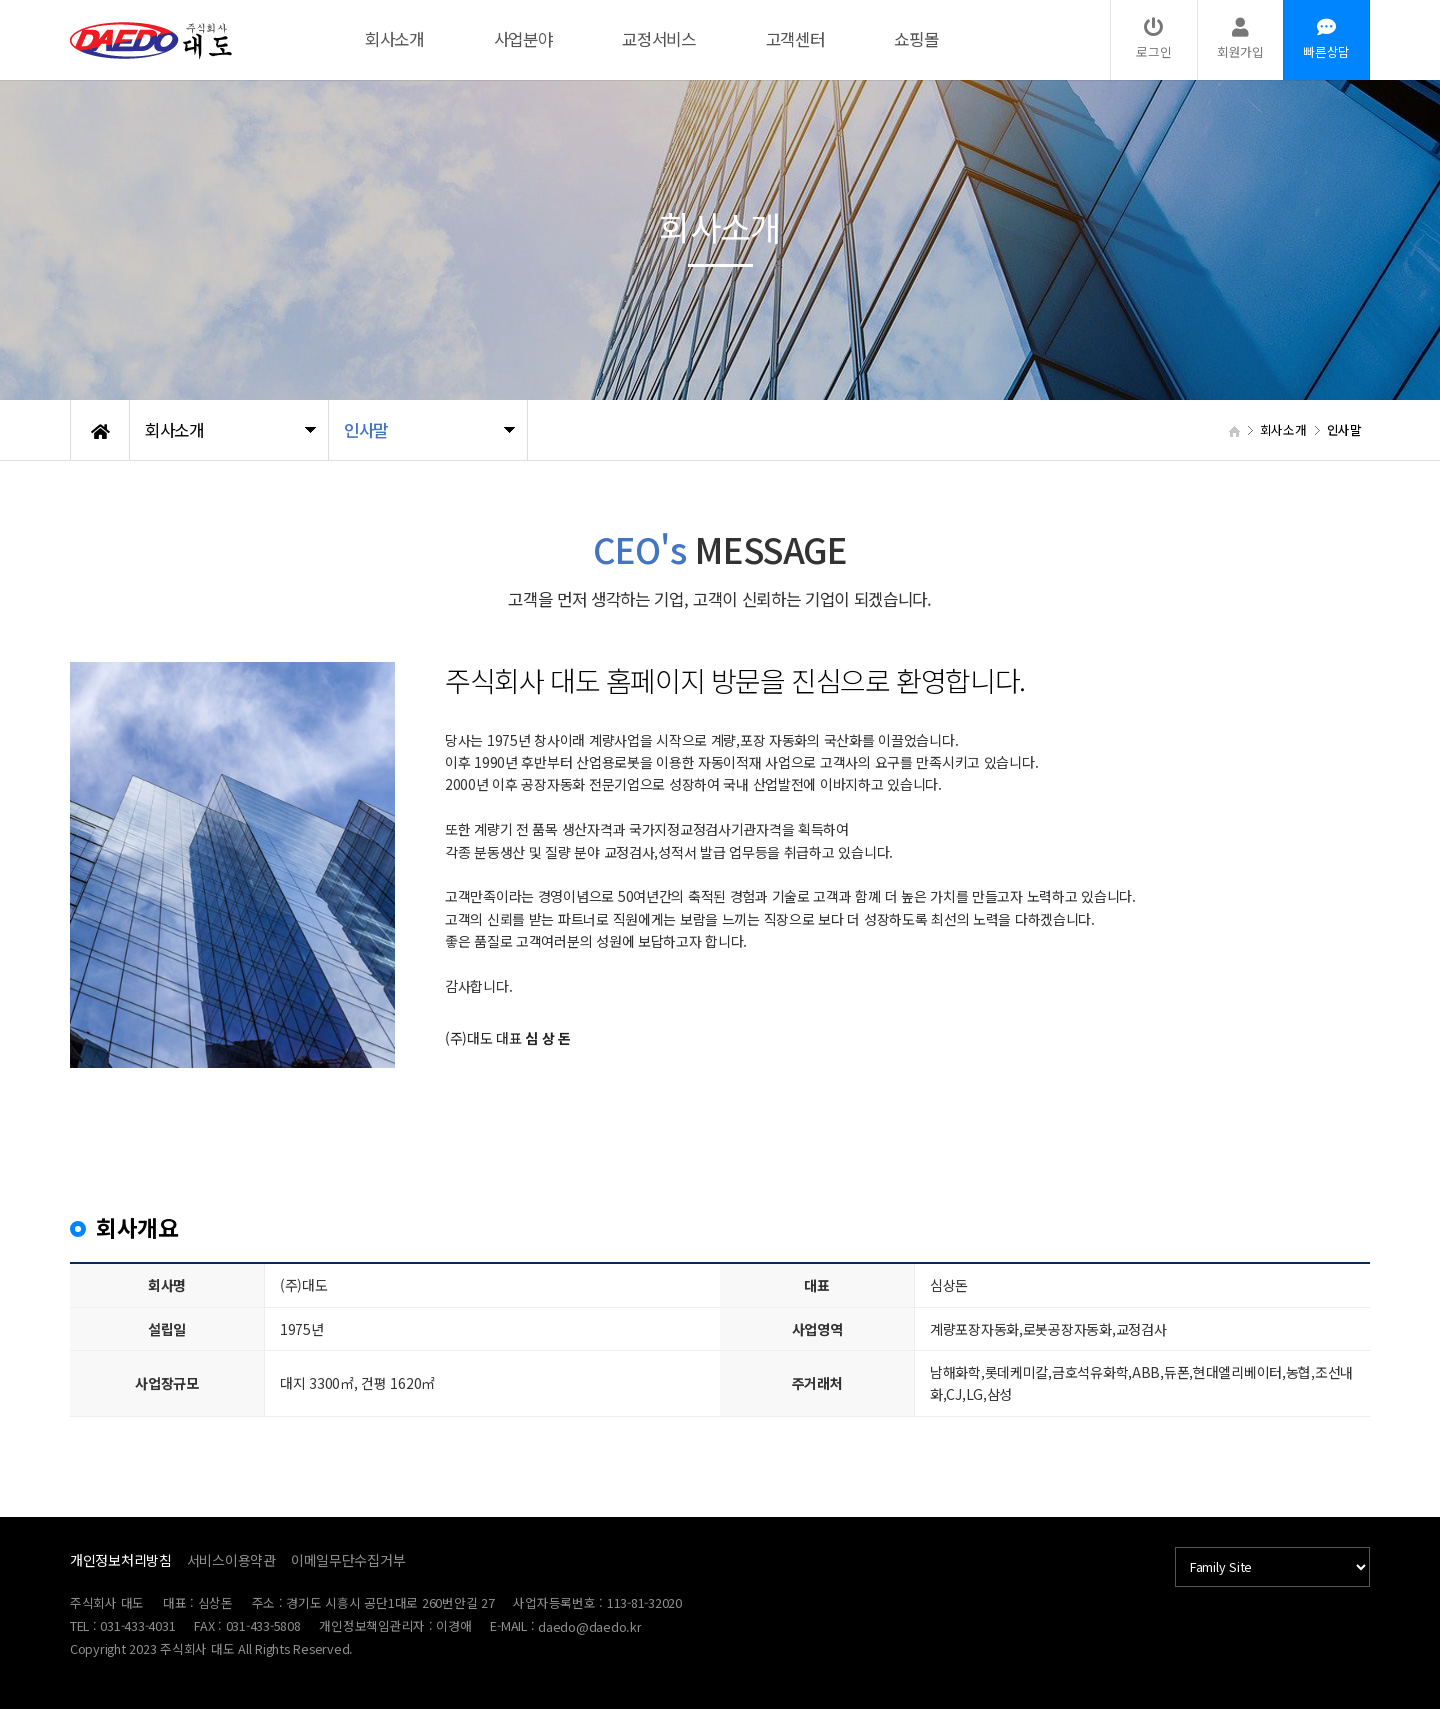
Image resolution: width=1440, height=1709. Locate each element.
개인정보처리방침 (121, 1560)
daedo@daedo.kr (589, 1626)
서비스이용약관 (231, 1560)
